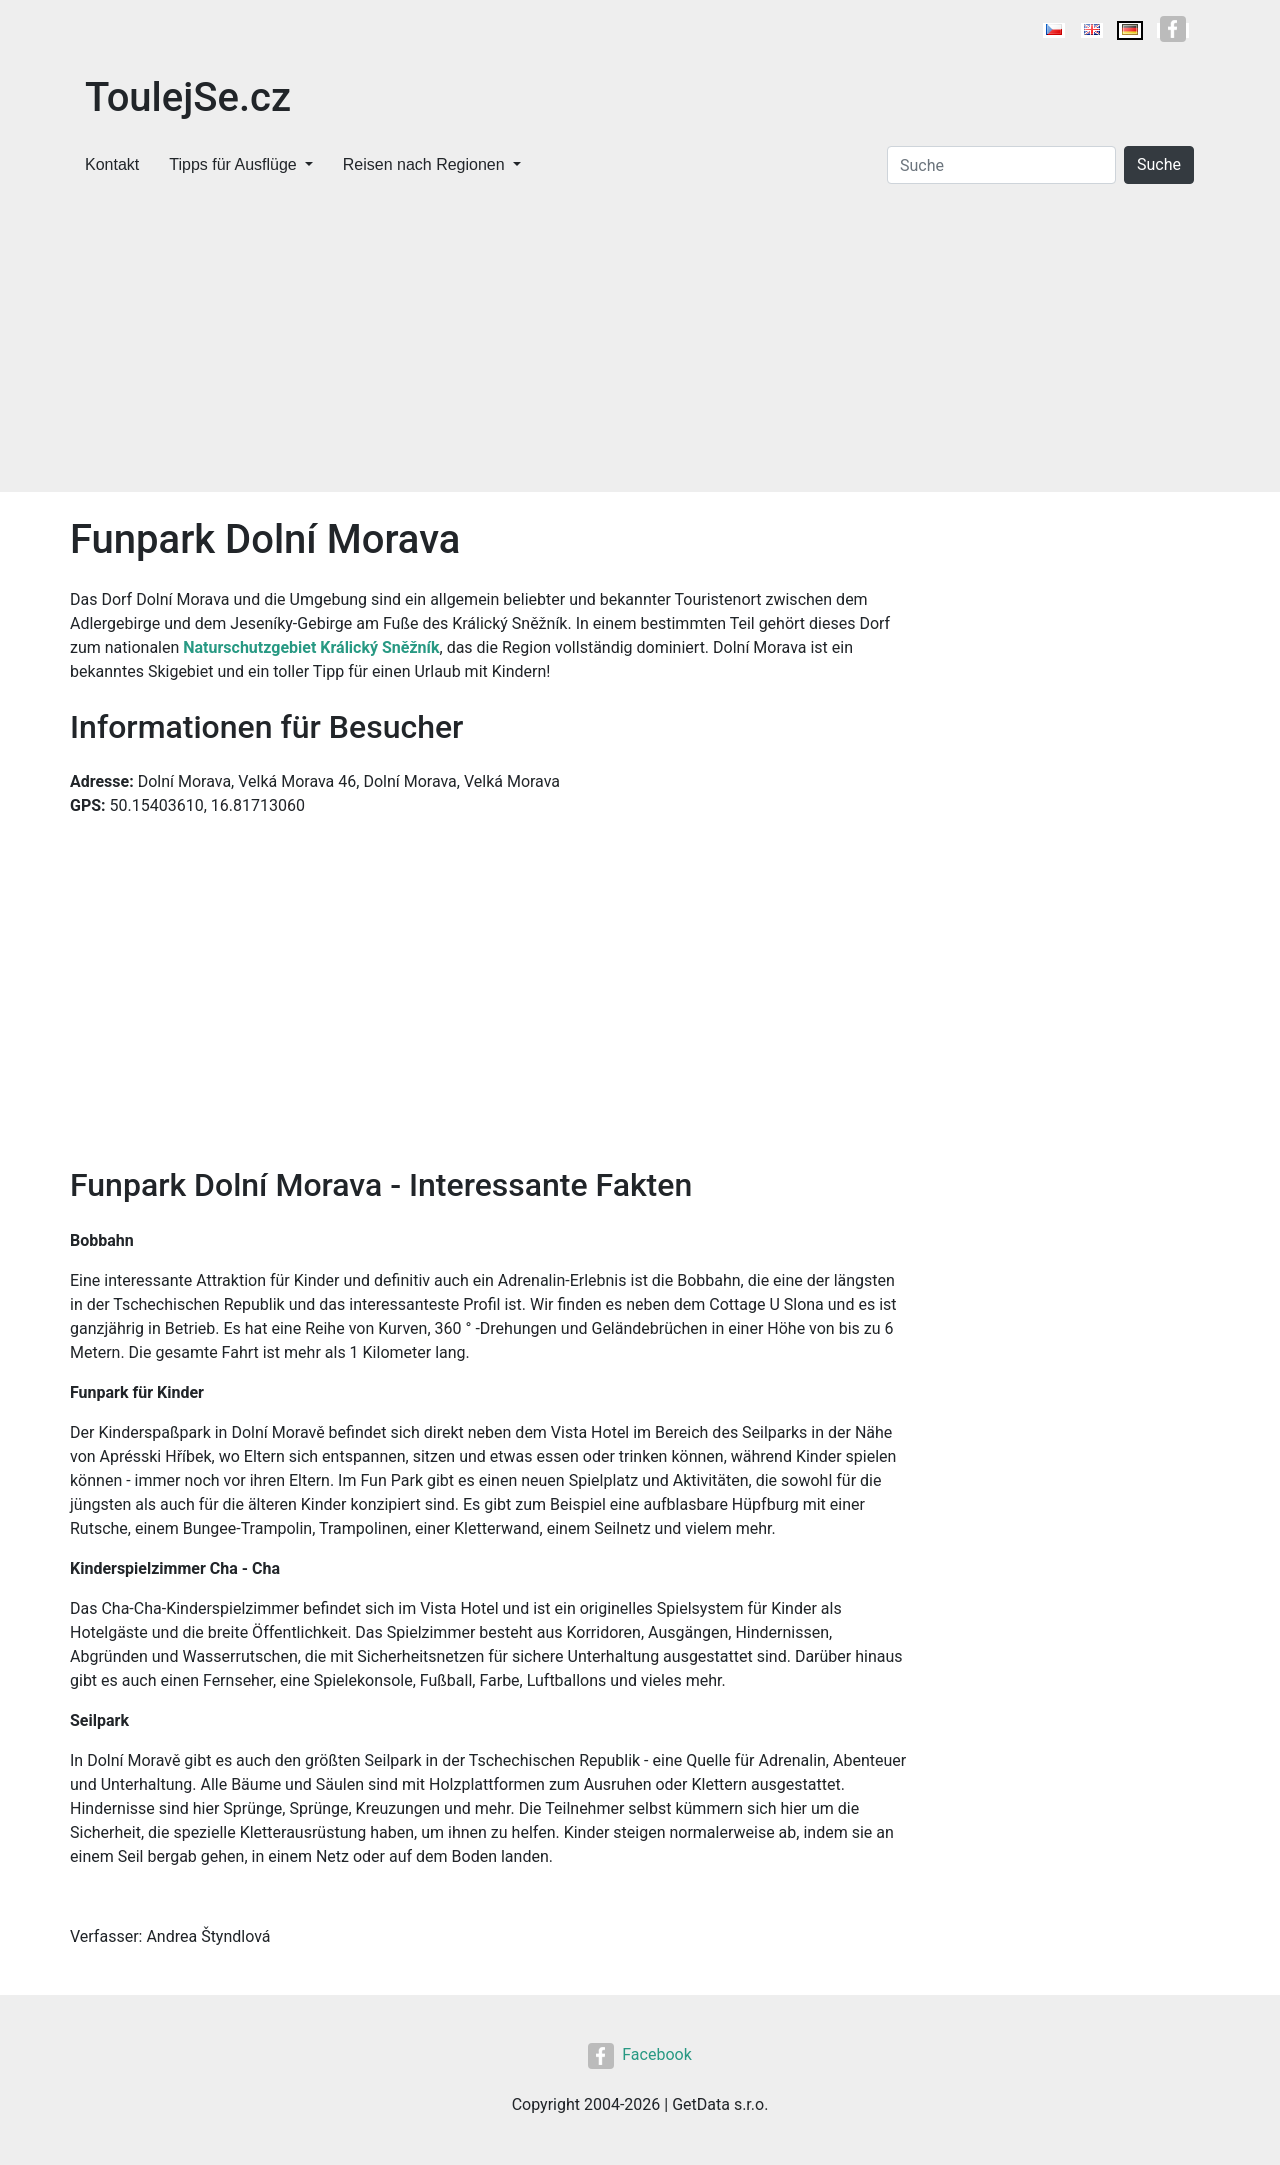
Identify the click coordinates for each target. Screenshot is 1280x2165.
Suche (1159, 164)
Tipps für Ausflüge (232, 164)
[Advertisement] (640, 342)
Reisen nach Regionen (424, 164)
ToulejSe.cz (188, 97)
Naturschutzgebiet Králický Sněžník (311, 647)
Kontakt (112, 164)
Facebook (639, 2054)
